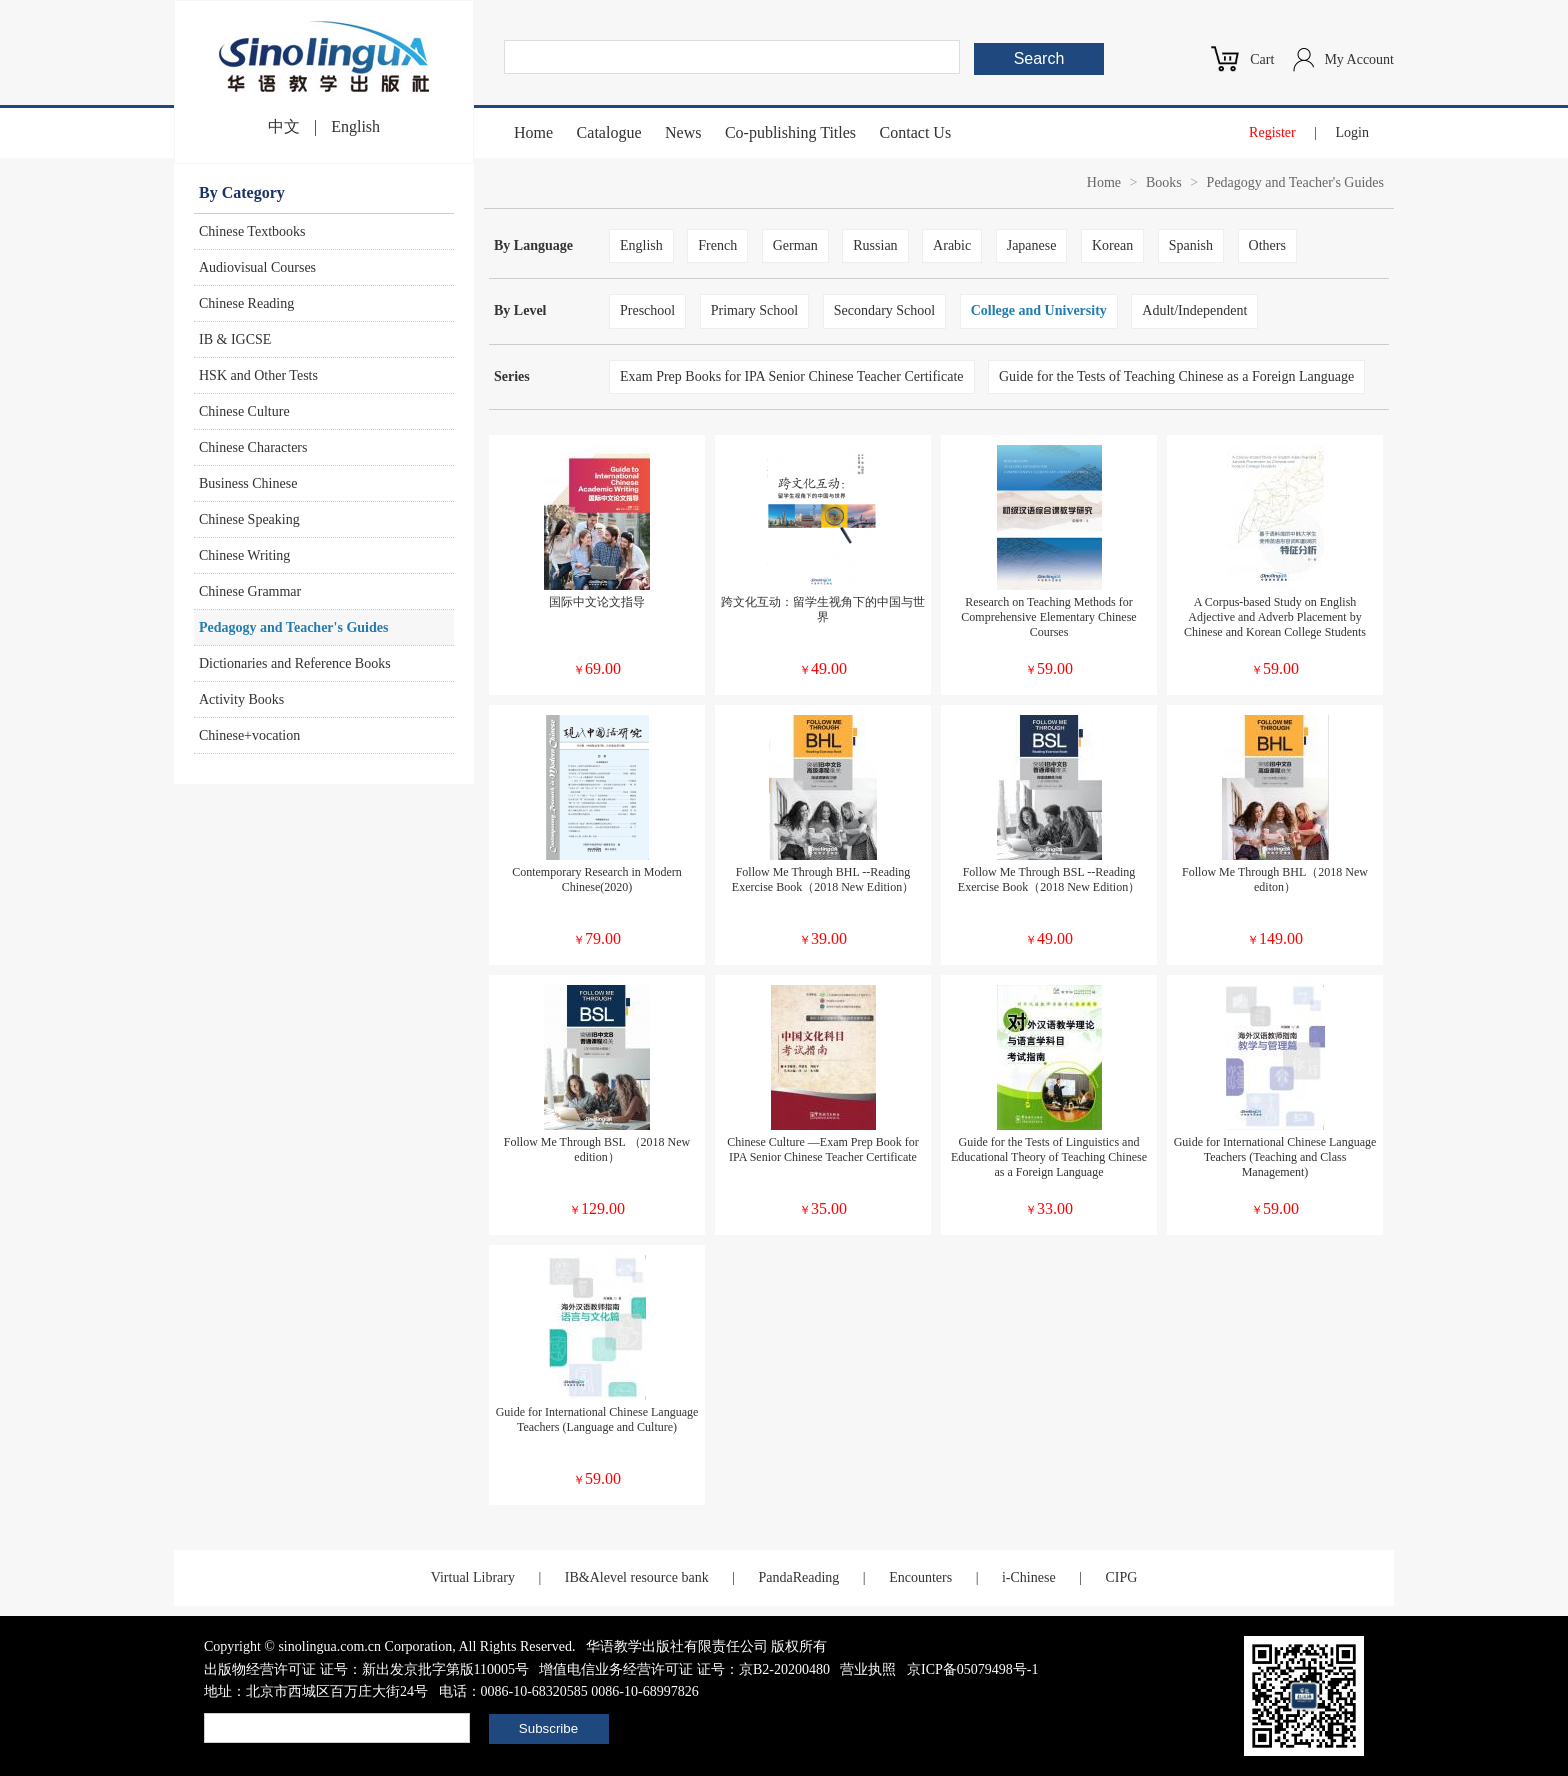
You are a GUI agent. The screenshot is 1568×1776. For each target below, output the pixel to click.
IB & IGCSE (235, 339)
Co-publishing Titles (790, 132)
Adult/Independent (1194, 310)
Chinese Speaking (249, 519)
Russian (875, 245)
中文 (284, 126)
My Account (1359, 59)
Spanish (1191, 245)
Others (1267, 245)
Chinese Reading (246, 303)
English (355, 126)
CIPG (1121, 1577)
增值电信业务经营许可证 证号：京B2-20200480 (684, 1669)
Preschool (647, 310)
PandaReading (798, 1577)
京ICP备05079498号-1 (972, 1669)
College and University (1039, 310)
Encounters (920, 1577)
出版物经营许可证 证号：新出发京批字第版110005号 (366, 1669)
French (717, 245)
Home (533, 132)
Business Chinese (248, 483)
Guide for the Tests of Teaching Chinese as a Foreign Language (1176, 376)
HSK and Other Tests (258, 375)
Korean (1112, 245)
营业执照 (868, 1669)
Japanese (1032, 245)
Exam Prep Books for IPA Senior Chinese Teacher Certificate (792, 376)
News (683, 132)
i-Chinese (1029, 1577)
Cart (1262, 59)
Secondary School (884, 310)
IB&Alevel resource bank (637, 1577)
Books (1164, 182)
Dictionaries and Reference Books (295, 663)
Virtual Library (473, 1577)
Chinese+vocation (249, 735)
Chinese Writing (244, 555)
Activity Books (241, 699)
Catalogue (609, 132)
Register (1272, 132)
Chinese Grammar (250, 591)
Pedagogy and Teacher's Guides (293, 627)
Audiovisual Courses (257, 267)
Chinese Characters (253, 447)
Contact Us (916, 132)
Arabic (952, 245)
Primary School (755, 310)
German (795, 245)
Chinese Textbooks (252, 231)
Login (1352, 132)
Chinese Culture (244, 411)
